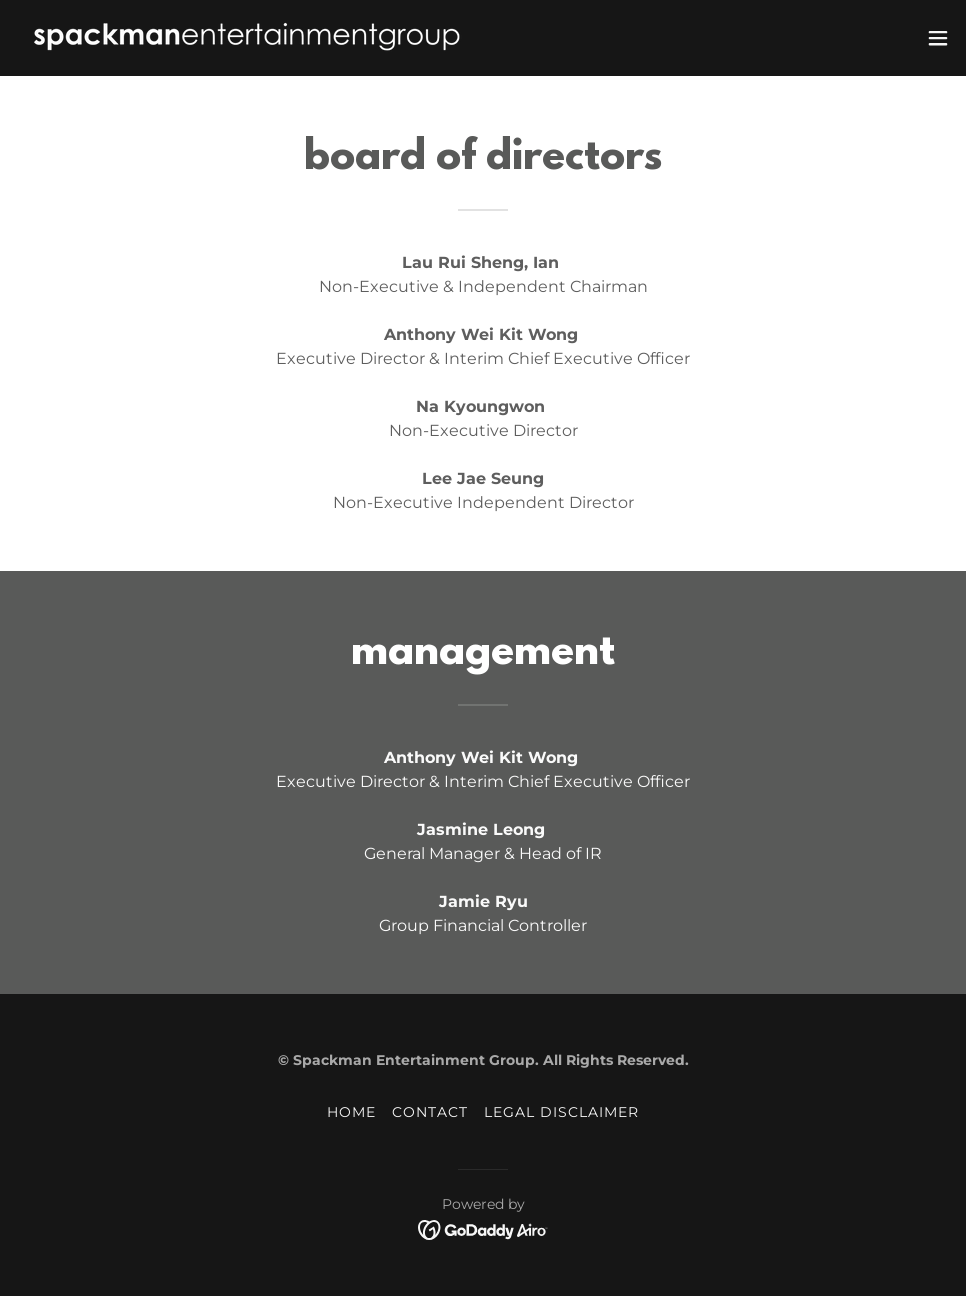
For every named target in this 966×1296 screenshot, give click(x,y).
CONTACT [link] (430, 1112)
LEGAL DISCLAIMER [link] (561, 1112)
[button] (938, 38)
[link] (247, 38)
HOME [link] (351, 1112)
